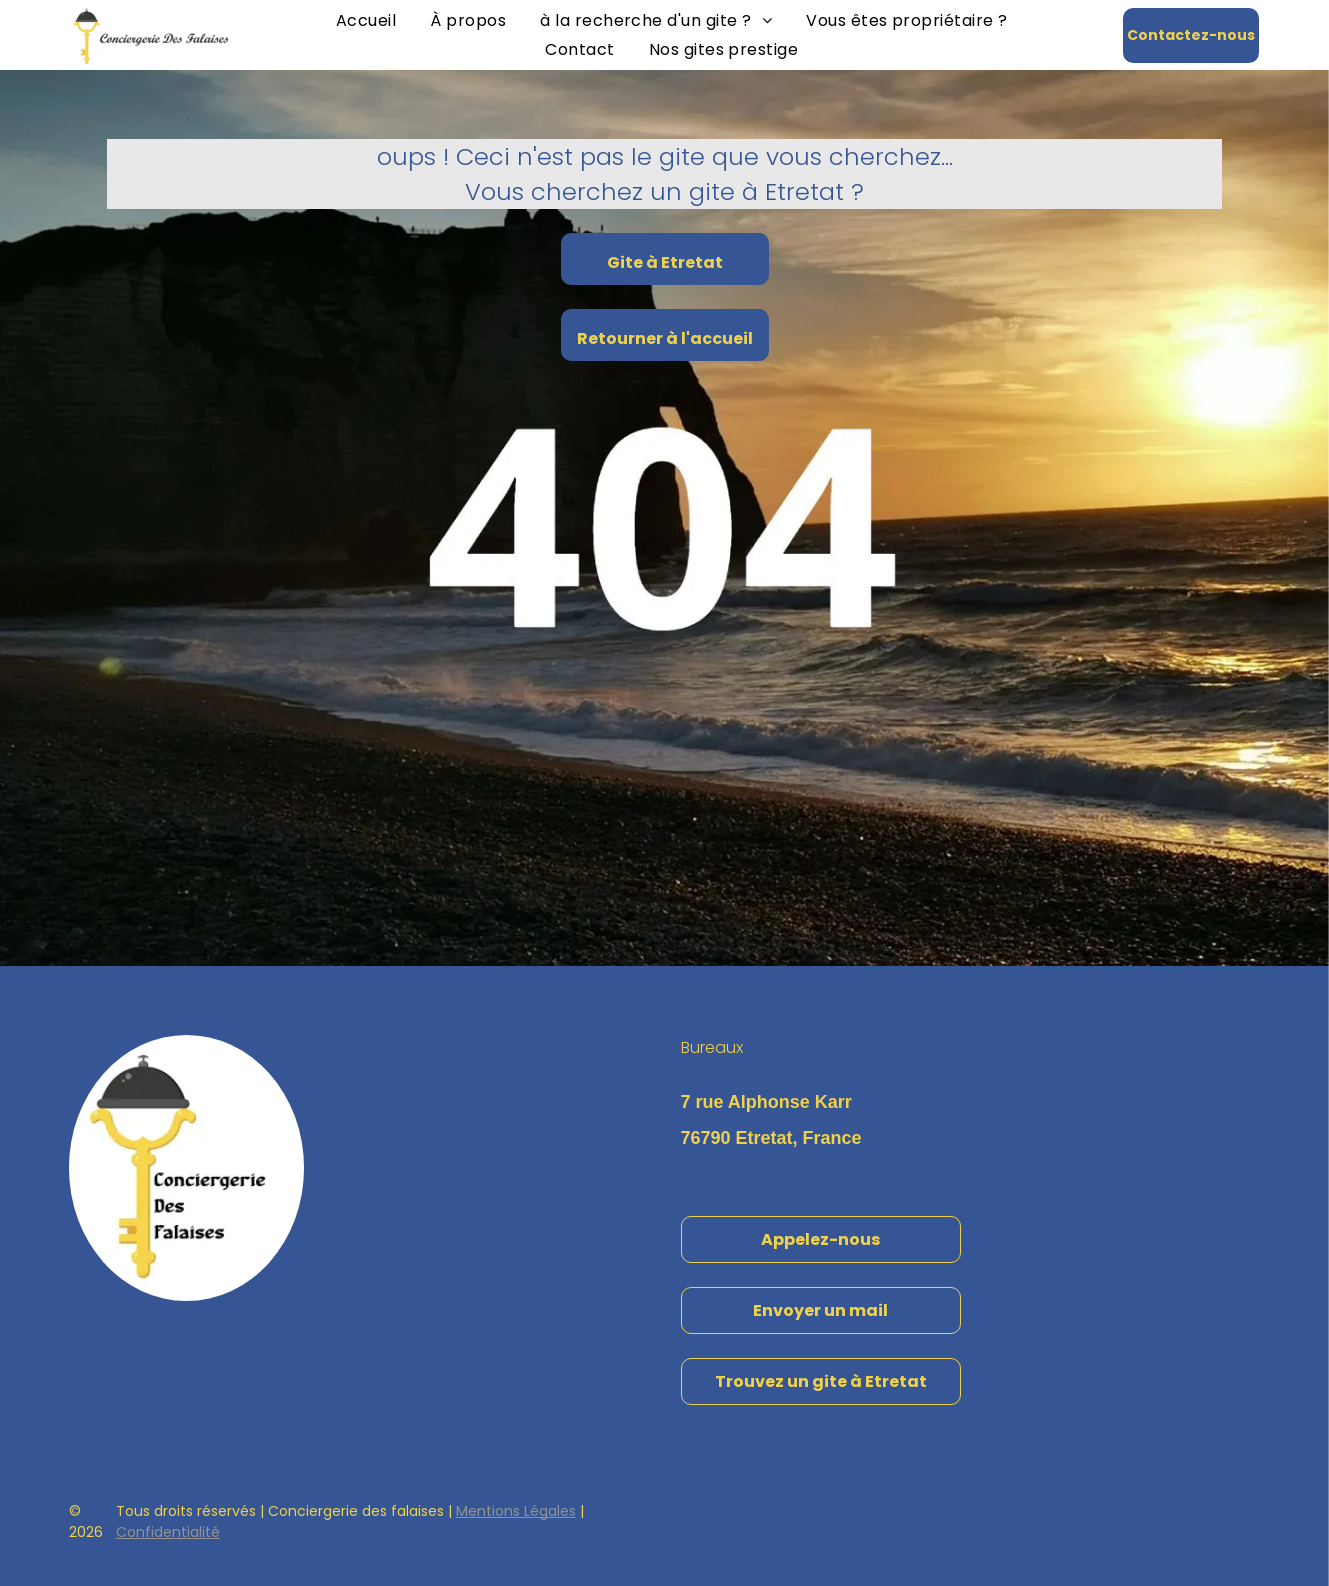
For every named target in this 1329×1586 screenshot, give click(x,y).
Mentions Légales (516, 1511)
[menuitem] (366, 20)
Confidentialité (168, 1532)
